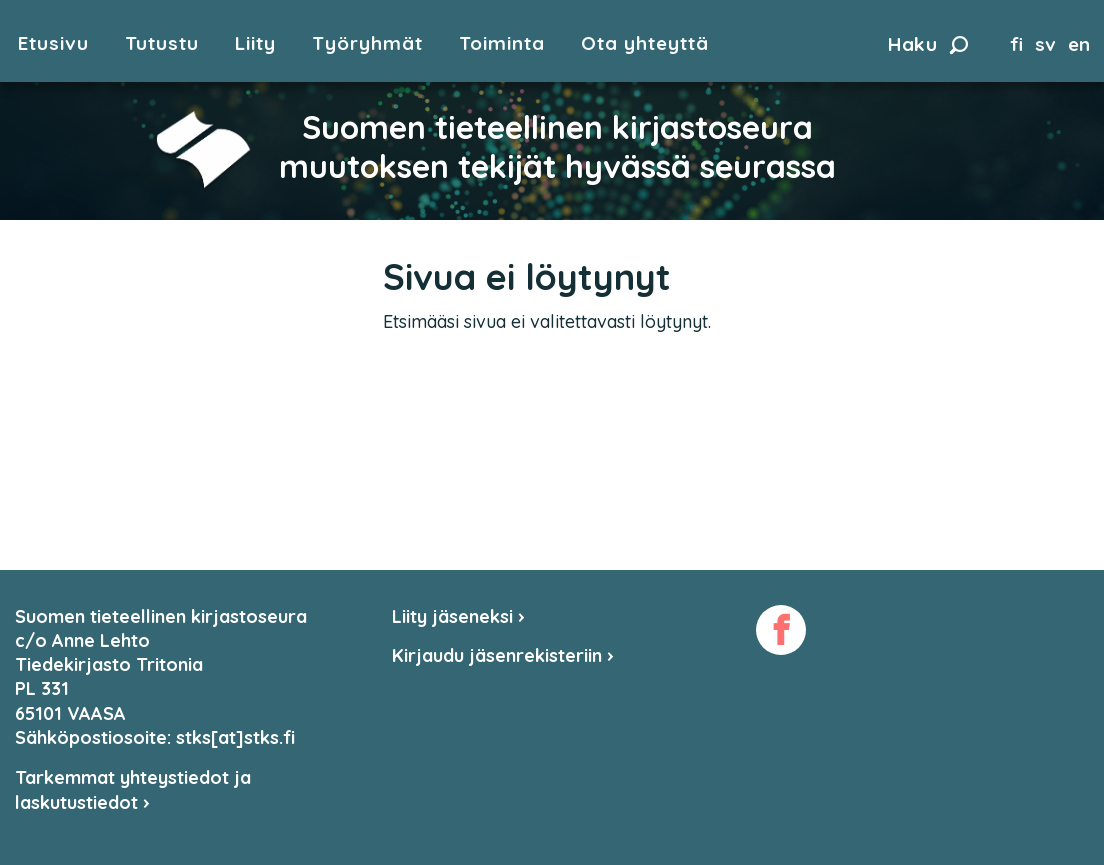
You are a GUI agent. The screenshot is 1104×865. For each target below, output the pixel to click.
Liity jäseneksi (458, 616)
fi (1016, 44)
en (1079, 44)
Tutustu (162, 43)
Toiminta (502, 43)
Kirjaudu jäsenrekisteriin (503, 655)
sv (1045, 44)
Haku (928, 44)
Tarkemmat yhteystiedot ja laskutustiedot (133, 789)
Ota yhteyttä (645, 43)
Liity (255, 43)
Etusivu (53, 43)
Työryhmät (367, 43)
